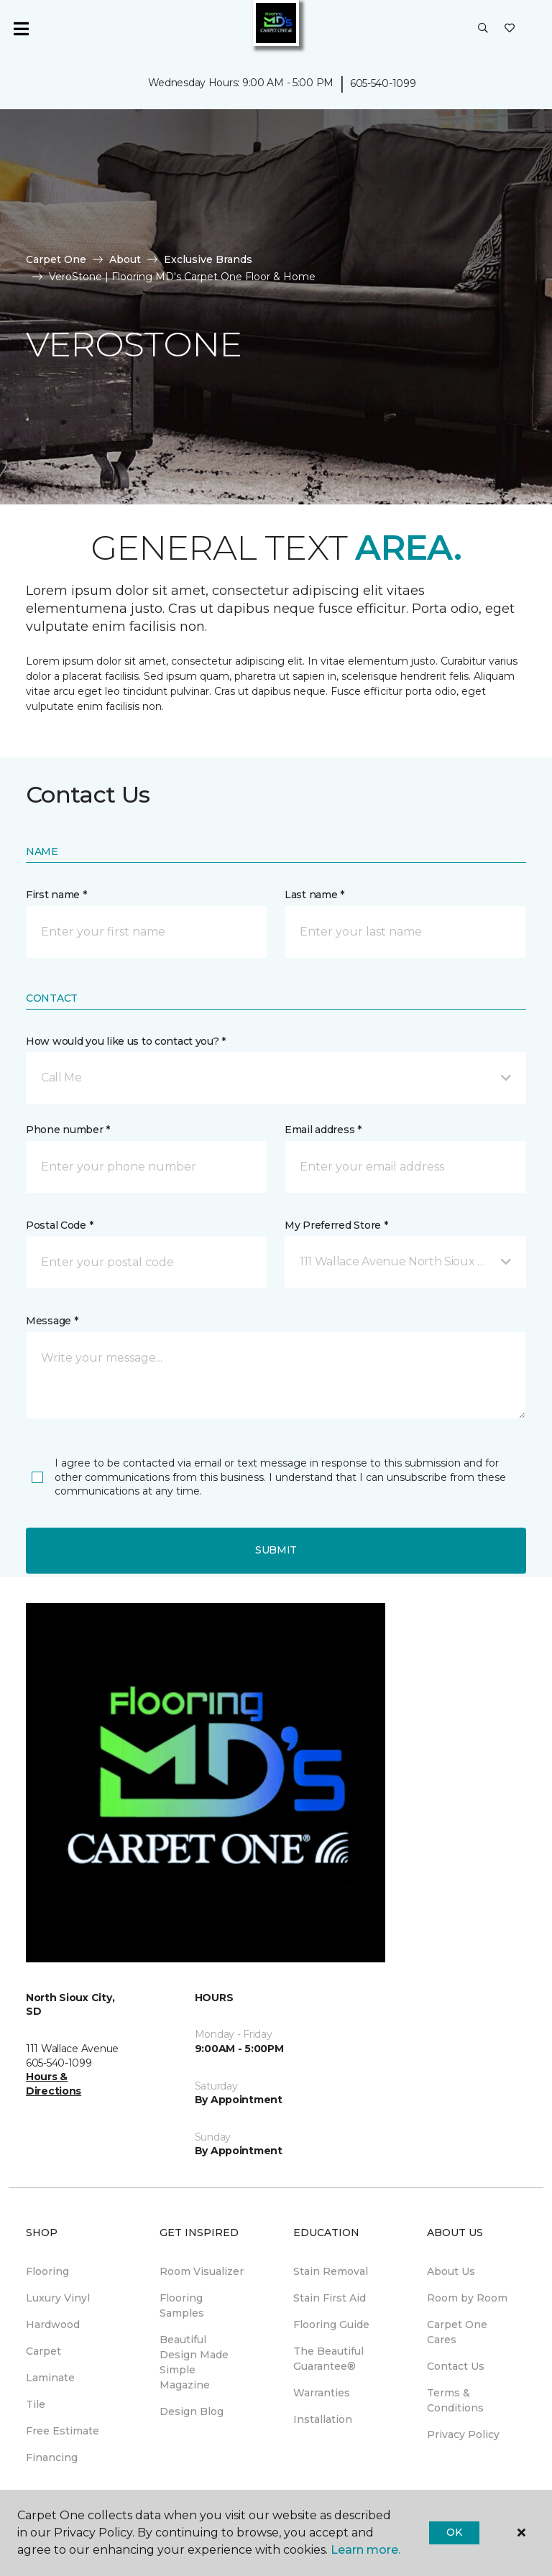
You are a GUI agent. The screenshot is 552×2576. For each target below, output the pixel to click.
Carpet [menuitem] (43, 2351)
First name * (56, 895)
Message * (52, 1321)
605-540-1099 (383, 83)
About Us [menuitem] (451, 2271)
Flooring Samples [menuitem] (182, 2305)
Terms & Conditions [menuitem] (455, 2400)
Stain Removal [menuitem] (330, 2271)
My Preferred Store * (336, 1225)
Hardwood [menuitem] (53, 2324)
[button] (483, 29)
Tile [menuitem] (35, 2404)
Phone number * (68, 1130)
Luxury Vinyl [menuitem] (58, 2297)
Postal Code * (59, 1225)
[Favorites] (509, 29)
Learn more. (365, 2550)
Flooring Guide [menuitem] (331, 2324)
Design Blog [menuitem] (192, 2411)
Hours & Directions (53, 2083)
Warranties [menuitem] (321, 2392)
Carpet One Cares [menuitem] (457, 2332)
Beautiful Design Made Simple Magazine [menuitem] (194, 2362)
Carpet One (56, 259)
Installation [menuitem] (322, 2419)
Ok (453, 2532)
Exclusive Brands (208, 259)
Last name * (314, 895)
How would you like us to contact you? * (126, 1041)
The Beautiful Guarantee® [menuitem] (328, 2359)
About (125, 259)
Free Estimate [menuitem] (62, 2430)
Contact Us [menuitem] (455, 2366)
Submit (276, 1549)
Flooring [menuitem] (47, 2271)
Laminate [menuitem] (50, 2377)
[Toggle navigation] (21, 28)
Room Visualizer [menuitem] (202, 2271)
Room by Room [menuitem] (467, 2297)
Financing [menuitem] (52, 2457)
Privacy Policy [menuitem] (463, 2434)
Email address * (323, 1130)
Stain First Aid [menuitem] (329, 2297)
